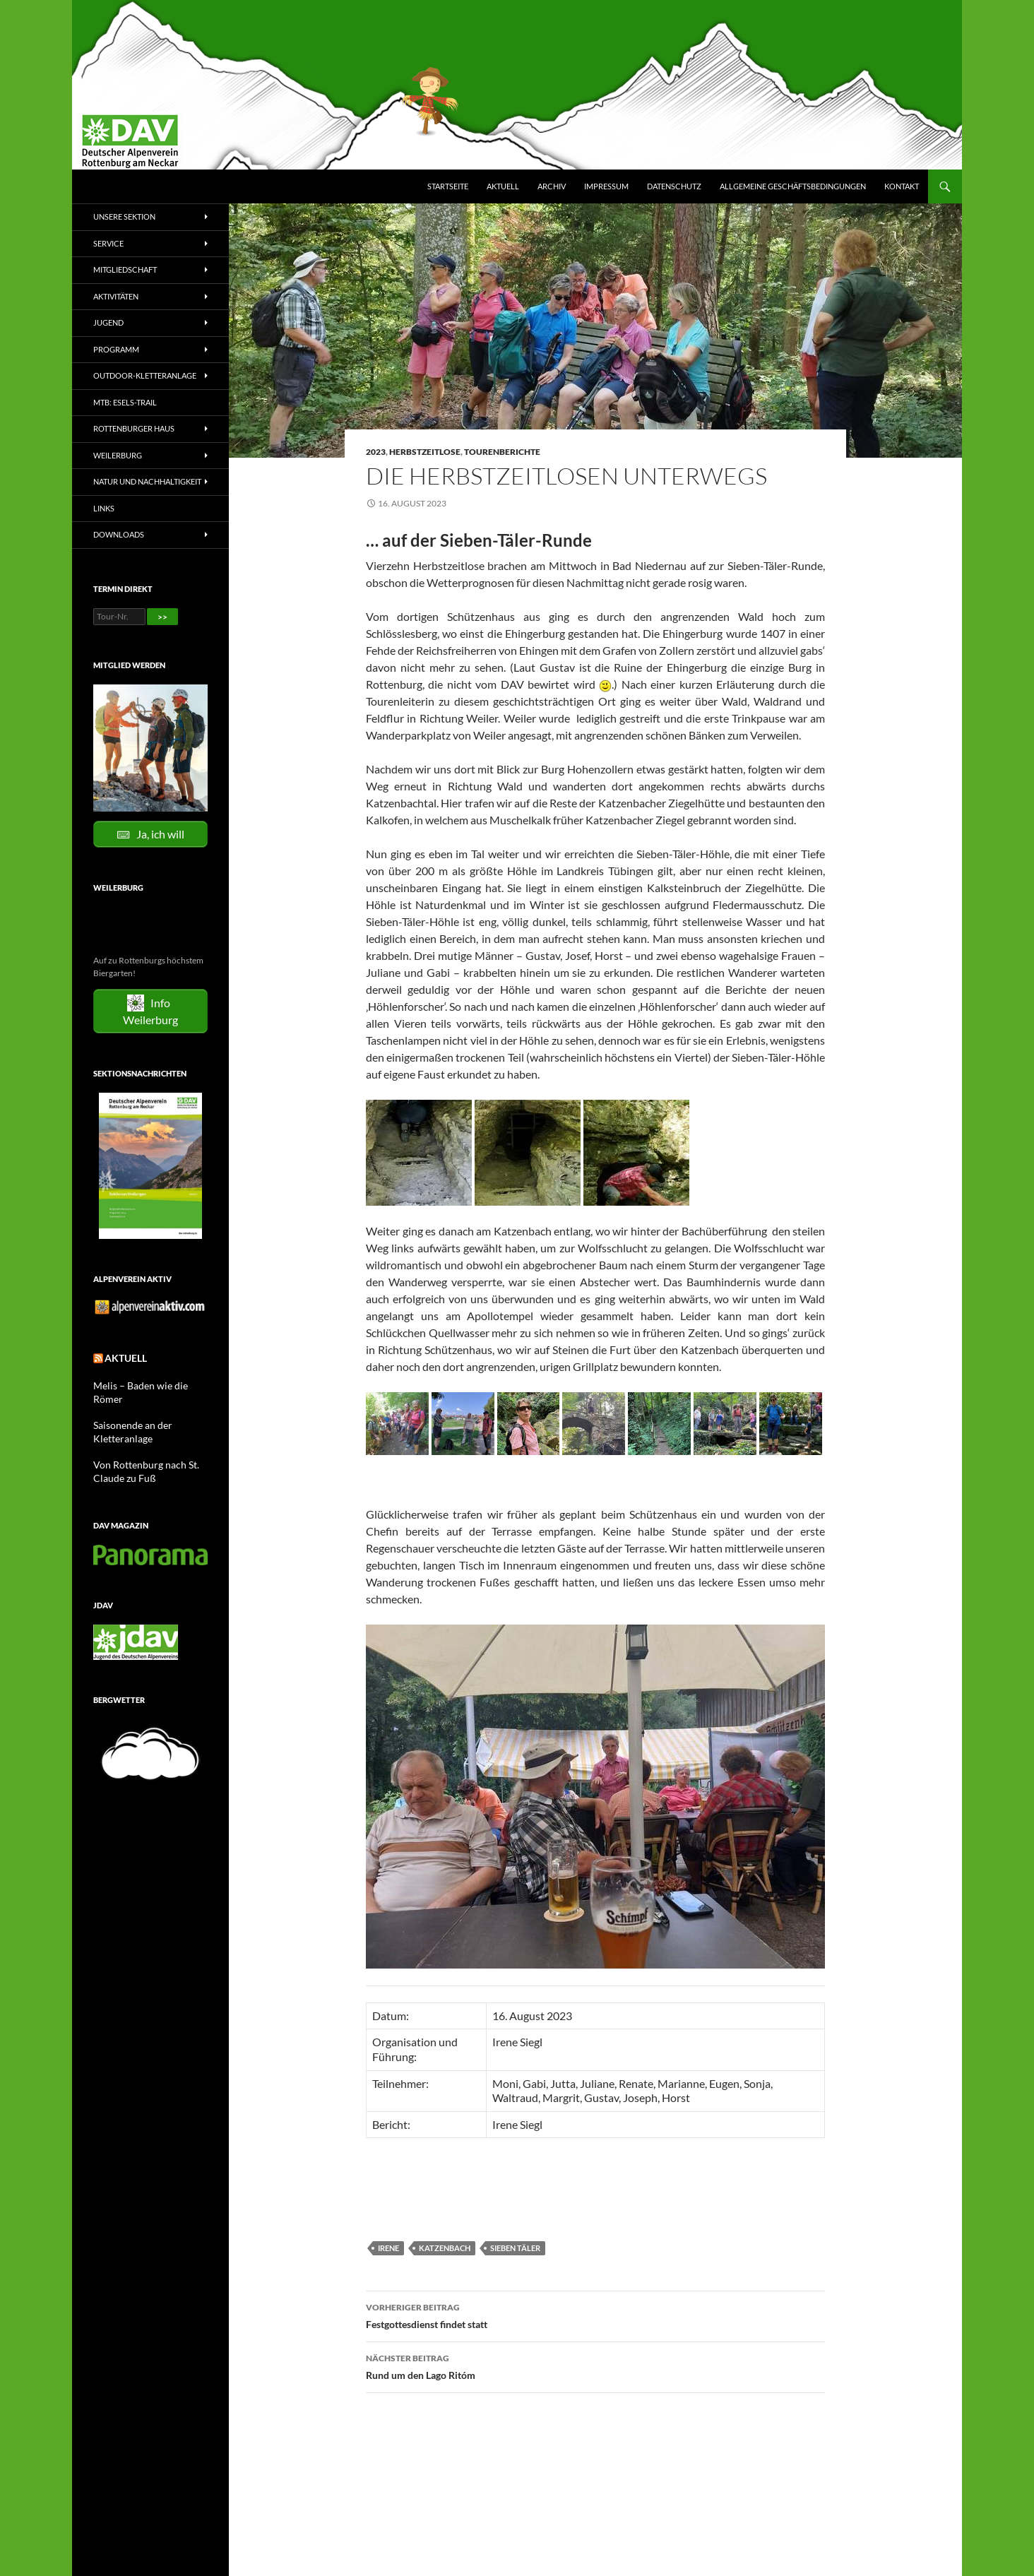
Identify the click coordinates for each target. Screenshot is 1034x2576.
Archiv (551, 186)
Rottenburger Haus (133, 428)
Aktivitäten (115, 296)
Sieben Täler (515, 2247)
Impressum (606, 186)
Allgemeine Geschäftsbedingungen (793, 186)
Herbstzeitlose (424, 451)
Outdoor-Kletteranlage (144, 375)
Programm (116, 349)
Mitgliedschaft (125, 269)
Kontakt (901, 186)
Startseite (447, 186)
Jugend (108, 322)
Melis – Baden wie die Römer (145, 1384)
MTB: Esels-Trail (125, 402)
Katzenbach (444, 2247)
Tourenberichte (502, 451)
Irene (388, 2247)
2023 (376, 451)
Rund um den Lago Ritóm (595, 2365)
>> (162, 617)
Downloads (118, 534)
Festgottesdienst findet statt (595, 2314)
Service (108, 243)
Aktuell (503, 186)
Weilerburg (117, 455)
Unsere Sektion (124, 216)
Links (103, 508)
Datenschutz (674, 186)
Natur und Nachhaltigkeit (147, 481)
